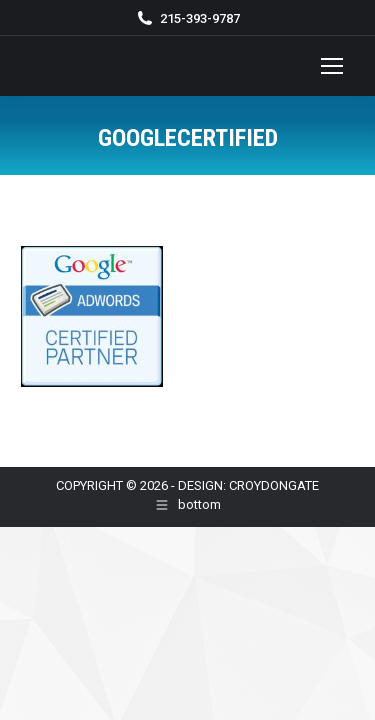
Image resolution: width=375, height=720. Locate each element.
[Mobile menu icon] (332, 66)
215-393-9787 (200, 18)
